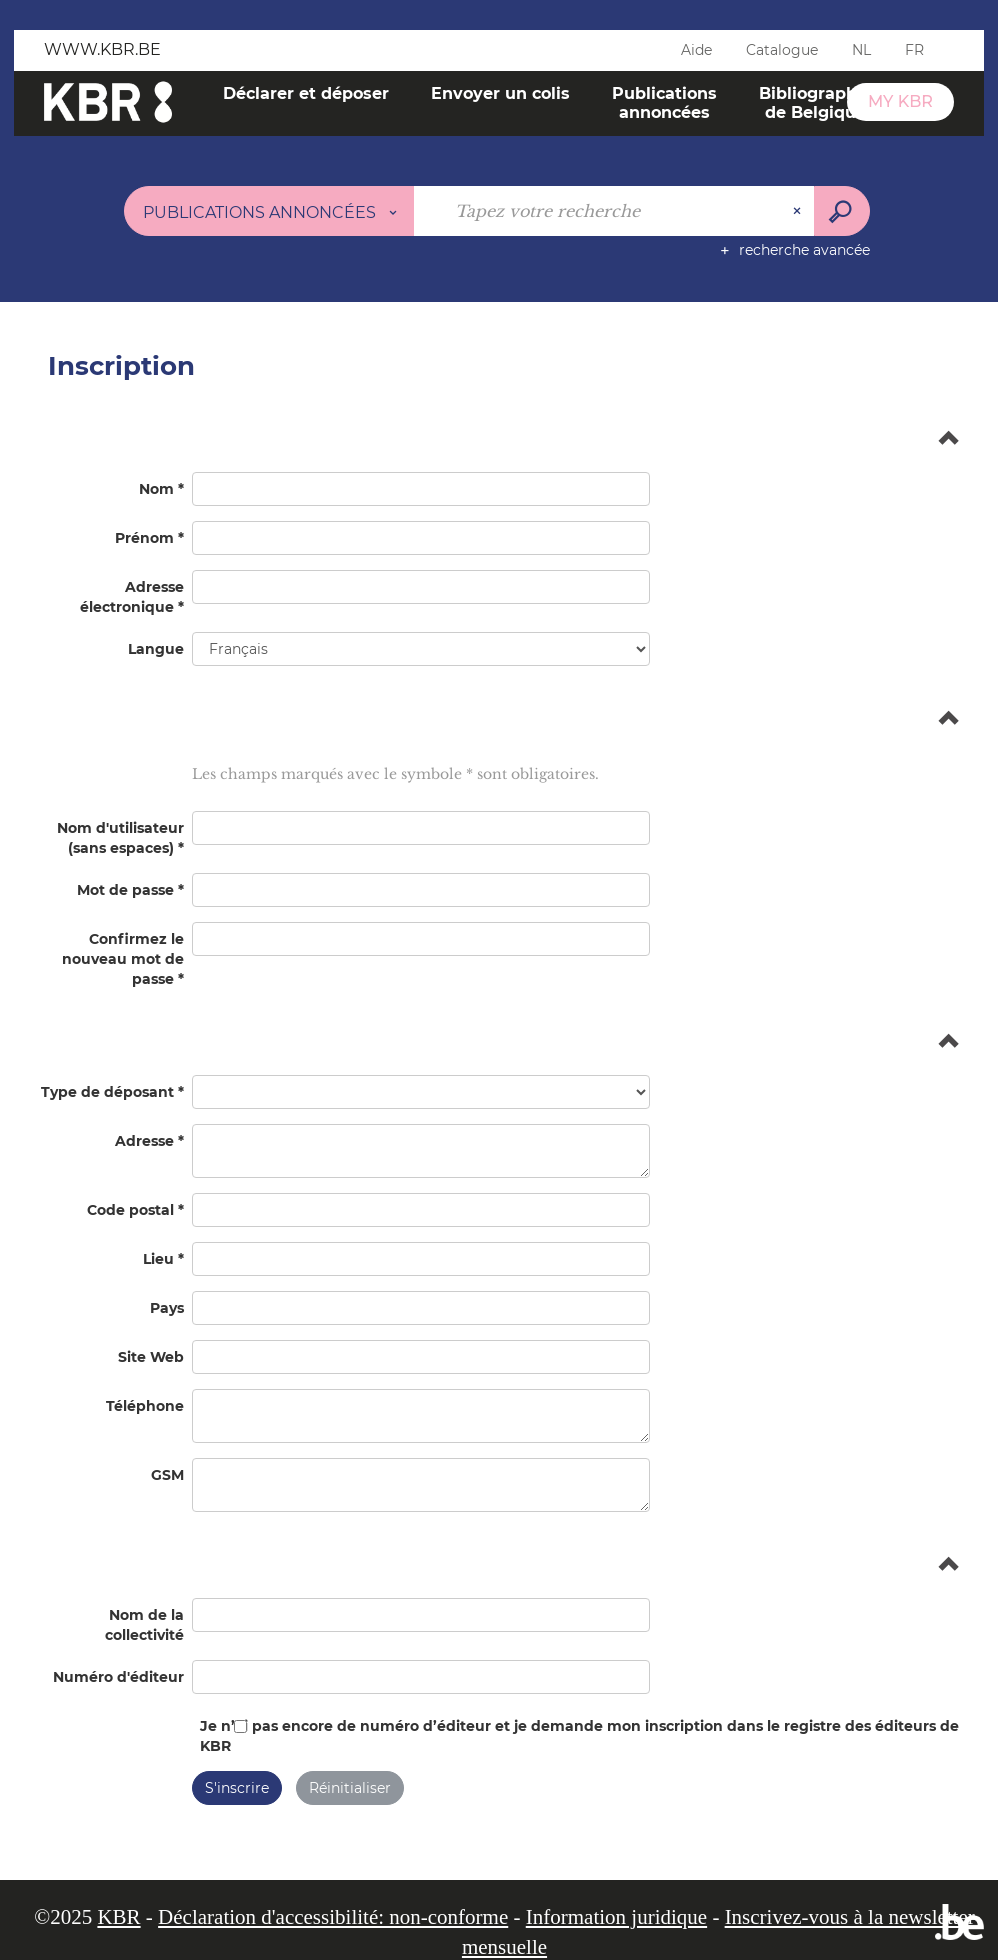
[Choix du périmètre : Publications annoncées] (269, 211)
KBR (118, 1917)
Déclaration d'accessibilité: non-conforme (333, 1917)
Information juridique (616, 1917)
